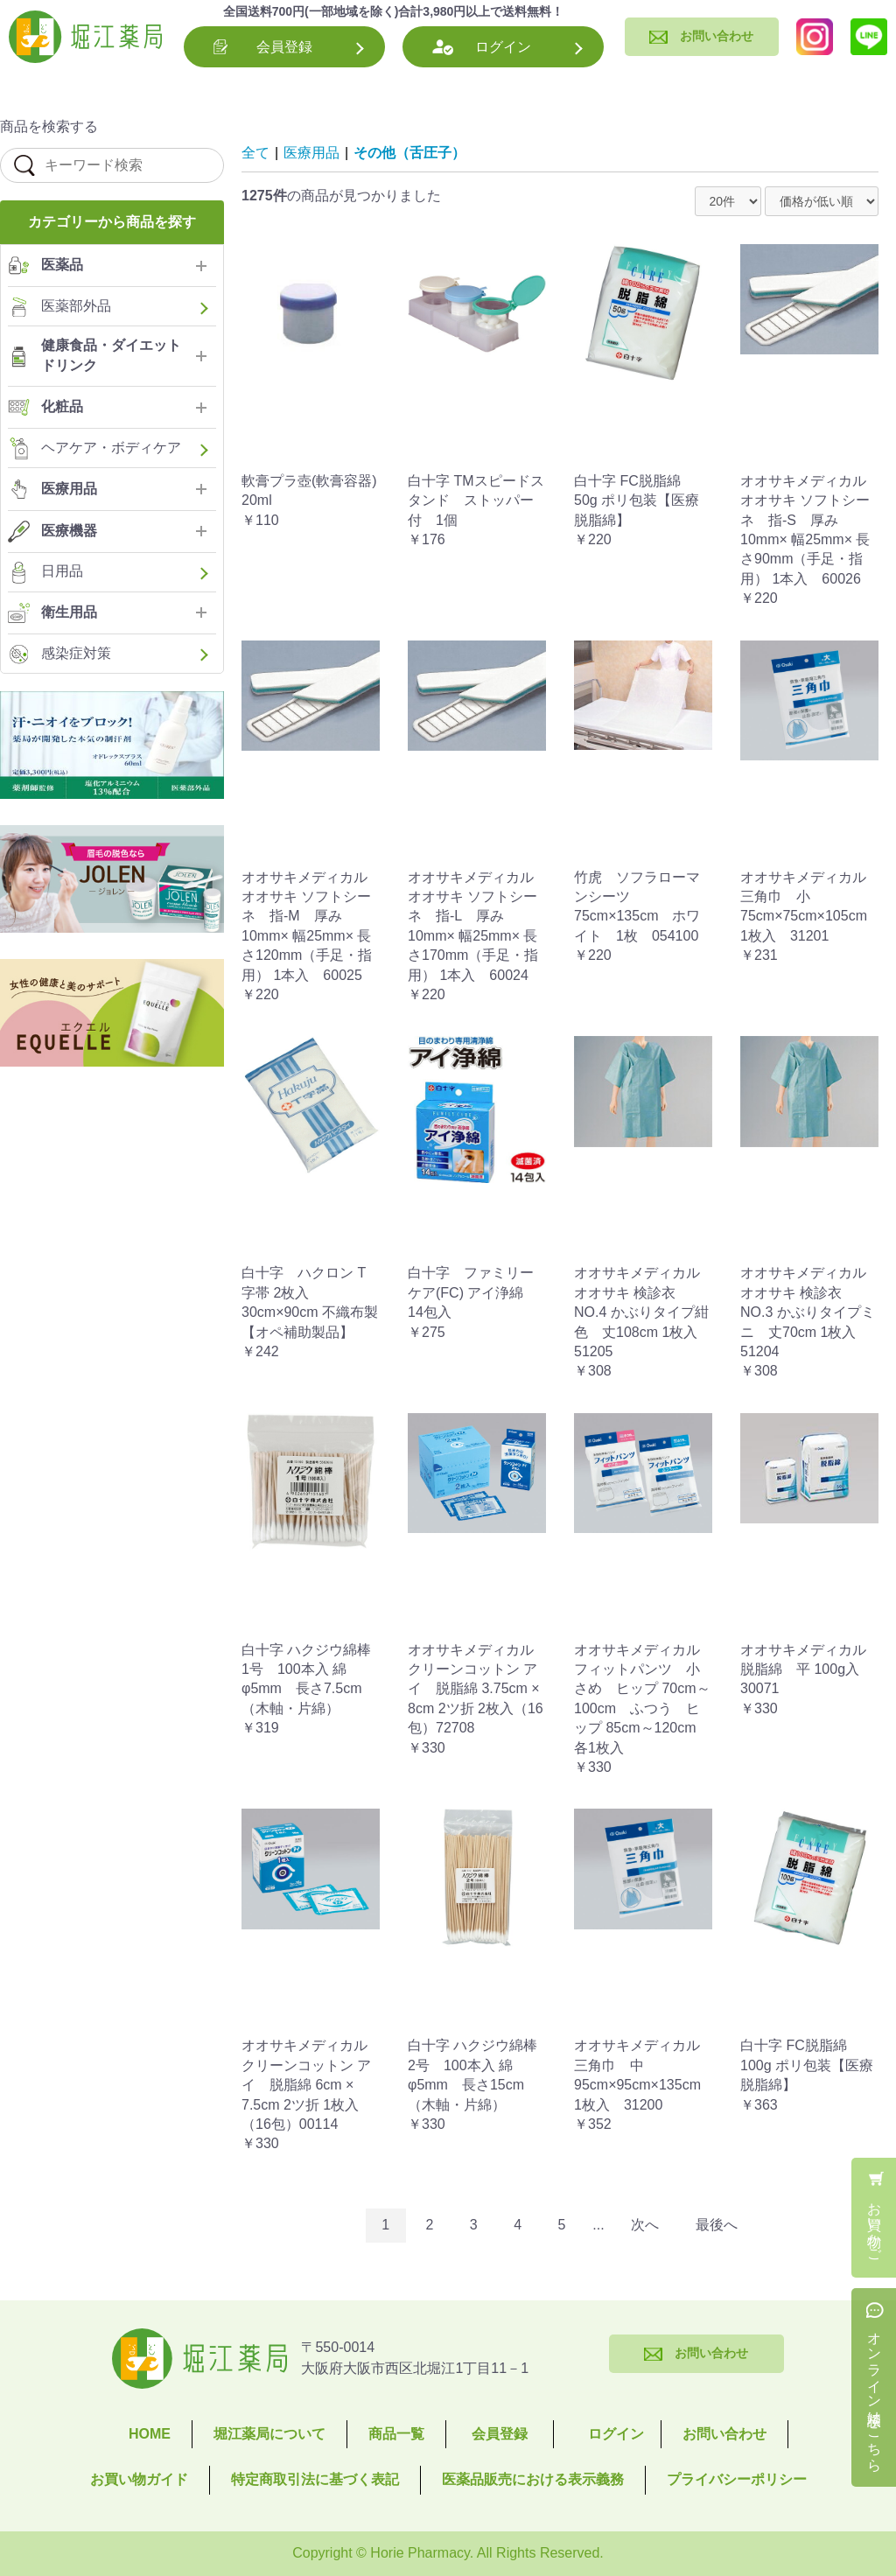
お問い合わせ (724, 2433)
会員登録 (284, 46)
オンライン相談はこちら (874, 2394)
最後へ (717, 2224)
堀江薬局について (270, 2433)
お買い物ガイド (139, 2479)
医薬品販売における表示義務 (533, 2479)
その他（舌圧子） (410, 152)
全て (256, 152)
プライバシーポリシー (737, 2479)
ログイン (503, 46)
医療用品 (312, 152)
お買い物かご (874, 2224)
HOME (150, 2433)
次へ (645, 2224)
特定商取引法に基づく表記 (315, 2479)
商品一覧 (396, 2433)
